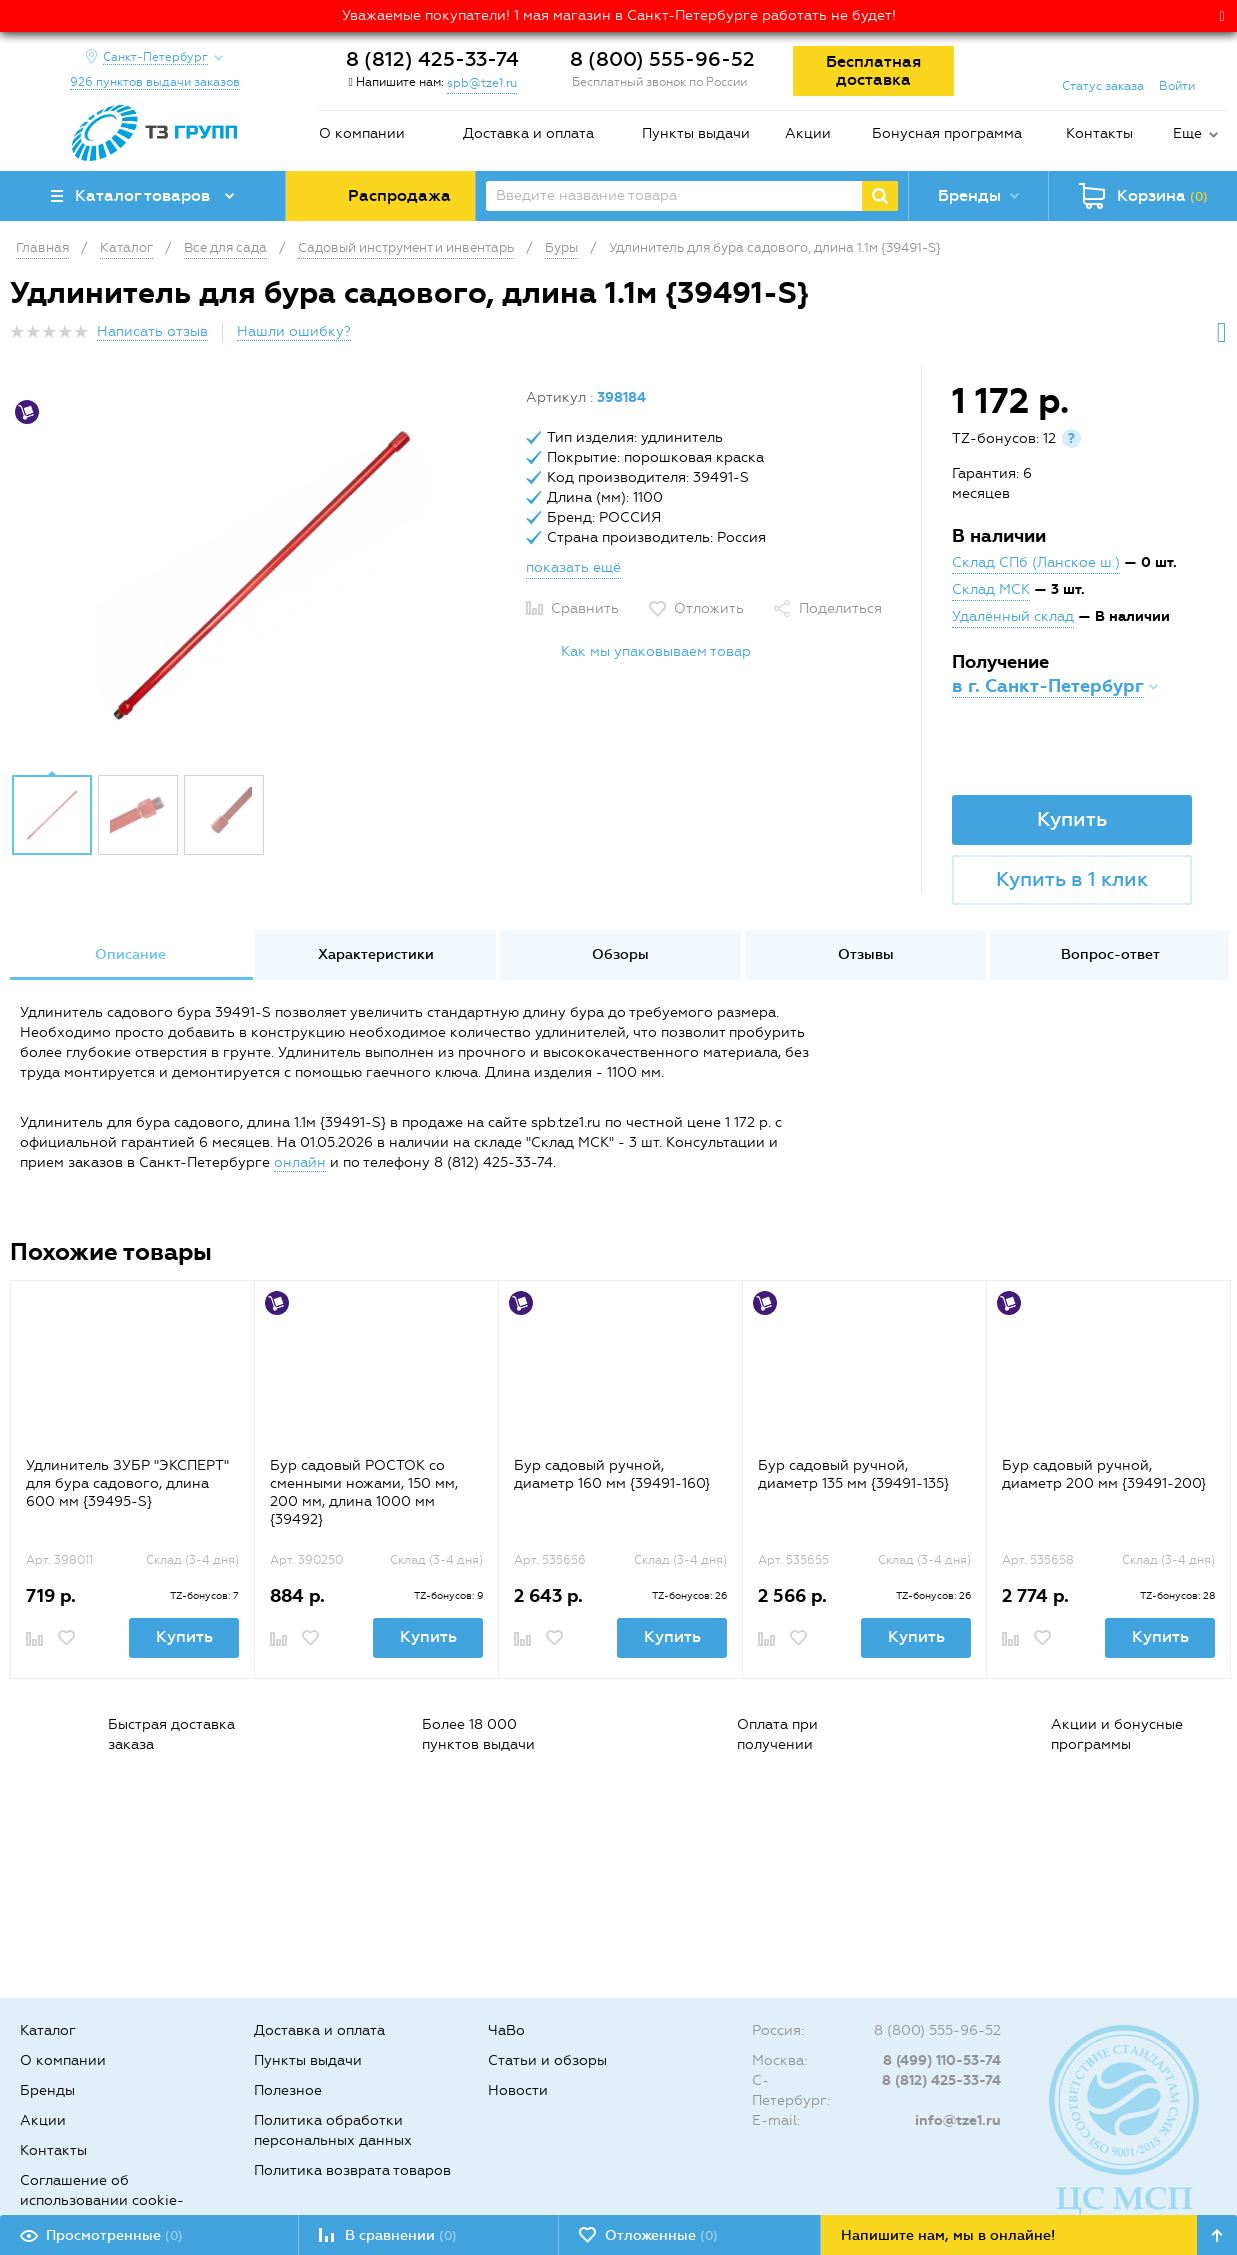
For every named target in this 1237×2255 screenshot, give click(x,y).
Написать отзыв (152, 331)
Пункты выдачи (696, 133)
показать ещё (573, 567)
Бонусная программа (947, 133)
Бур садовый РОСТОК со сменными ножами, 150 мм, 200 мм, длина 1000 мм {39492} (364, 1492)
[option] (260, 575)
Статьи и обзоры (547, 2060)
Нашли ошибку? (294, 331)
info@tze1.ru (958, 2120)
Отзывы (866, 954)
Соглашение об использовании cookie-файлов (102, 2200)
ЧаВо (506, 2030)
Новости (518, 2090)
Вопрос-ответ (1110, 954)
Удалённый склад (1013, 616)
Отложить (709, 608)
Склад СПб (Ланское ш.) (1036, 562)
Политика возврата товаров (352, 2170)
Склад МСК (991, 589)
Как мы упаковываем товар (656, 651)
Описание (130, 954)
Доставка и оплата (528, 133)
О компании (362, 133)
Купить (1072, 819)
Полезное (288, 2090)
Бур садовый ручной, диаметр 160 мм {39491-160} (612, 1474)
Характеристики (376, 954)
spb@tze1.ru (482, 83)
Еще (1187, 133)
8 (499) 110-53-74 (942, 2060)
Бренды (47, 2090)
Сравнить (585, 608)
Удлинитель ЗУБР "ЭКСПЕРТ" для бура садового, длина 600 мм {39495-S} (127, 1483)
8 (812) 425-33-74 (432, 59)
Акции (808, 133)
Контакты (1099, 133)
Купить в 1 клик (1072, 879)
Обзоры (620, 954)
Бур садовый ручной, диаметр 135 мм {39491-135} (853, 1474)
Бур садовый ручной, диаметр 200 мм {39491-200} (1104, 1474)
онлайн (300, 1162)
